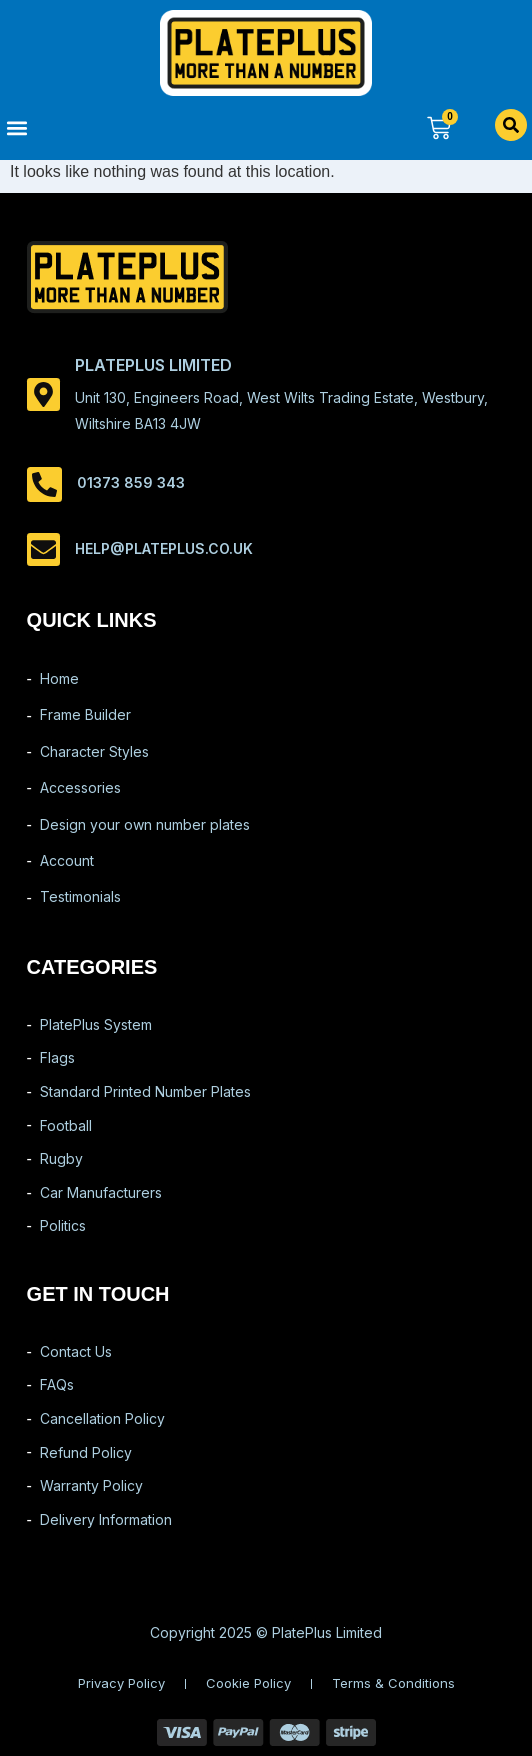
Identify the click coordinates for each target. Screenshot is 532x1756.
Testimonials (80, 896)
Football (66, 1125)
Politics (63, 1225)
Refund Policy (86, 1452)
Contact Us (76, 1351)
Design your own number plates (145, 824)
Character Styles (94, 751)
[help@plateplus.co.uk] (43, 549)
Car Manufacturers (101, 1192)
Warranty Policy (91, 1485)
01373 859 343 (131, 482)
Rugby (61, 1158)
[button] (133, 127)
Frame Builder (85, 714)
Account (67, 860)
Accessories (80, 787)
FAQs (57, 1384)
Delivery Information (106, 1519)
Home (59, 678)
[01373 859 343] (44, 484)
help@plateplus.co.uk (164, 548)
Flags (57, 1057)
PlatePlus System (96, 1024)
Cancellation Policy (102, 1418)
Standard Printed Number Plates (145, 1091)
